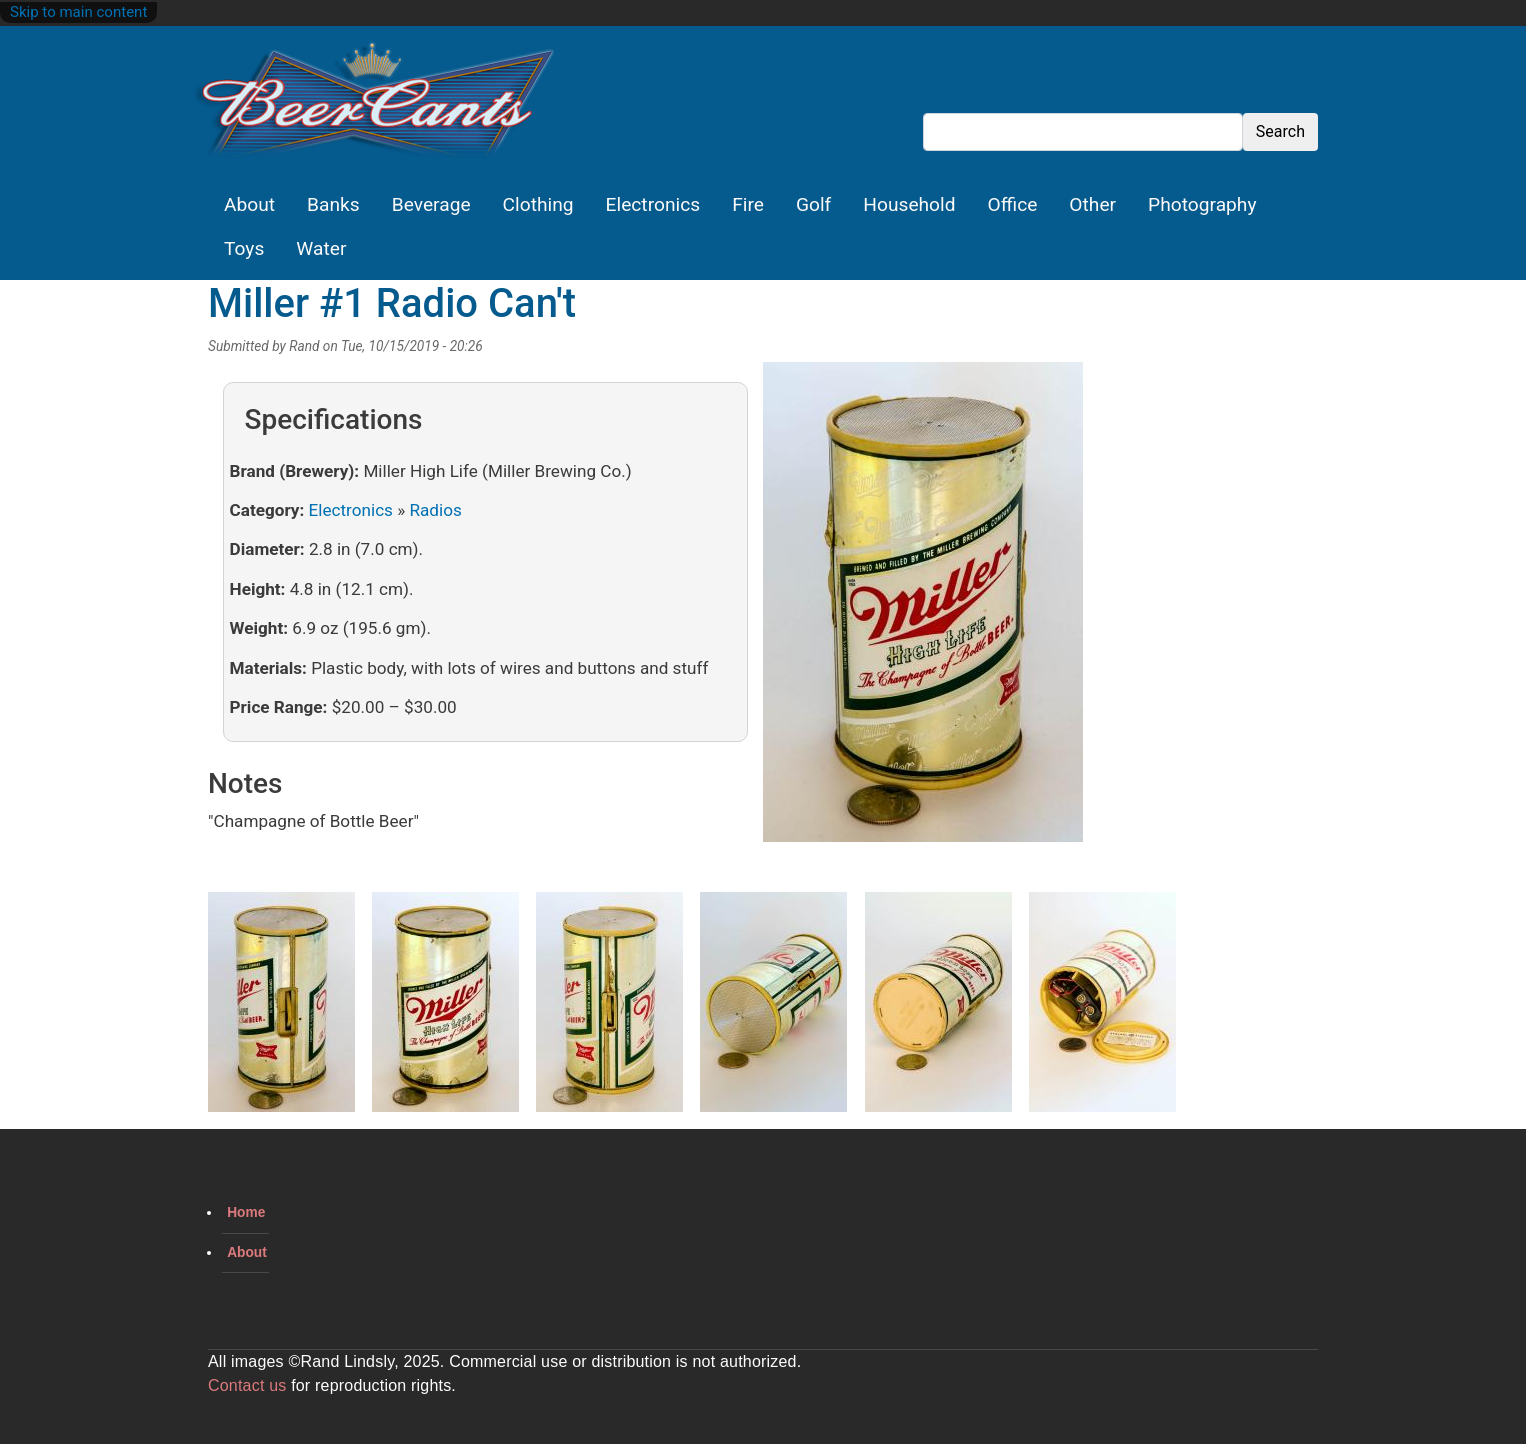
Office (1013, 204)
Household (909, 204)
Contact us (247, 1385)
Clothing (538, 204)
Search (1280, 131)
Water (321, 248)
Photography (1202, 204)
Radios (435, 510)
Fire (748, 204)
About (249, 204)
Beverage (431, 204)
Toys (244, 248)
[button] (923, 609)
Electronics (653, 204)
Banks (333, 204)
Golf (813, 204)
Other (1092, 204)
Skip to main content (78, 12)
